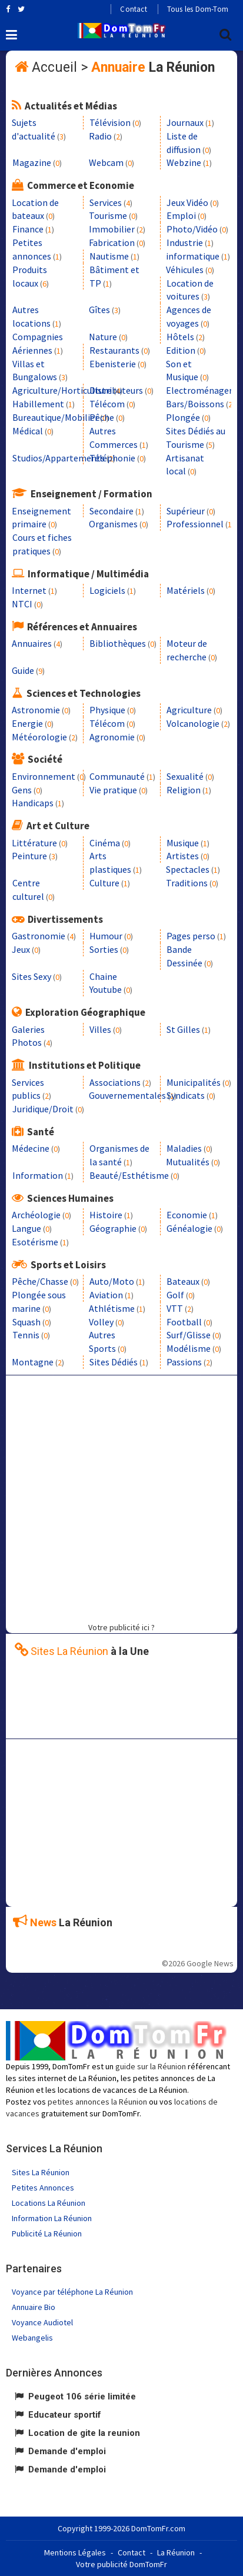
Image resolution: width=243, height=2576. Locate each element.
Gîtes (99, 309)
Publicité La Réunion (47, 2233)
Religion (184, 790)
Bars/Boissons (195, 404)
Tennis (25, 1335)
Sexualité (185, 776)
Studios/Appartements (58, 458)
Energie (27, 723)
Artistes (183, 856)
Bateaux (183, 1281)
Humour (105, 936)
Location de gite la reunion (84, 2433)
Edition (180, 350)
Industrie (185, 242)
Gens (22, 790)
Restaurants (114, 350)
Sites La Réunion (40, 2172)
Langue (26, 1228)
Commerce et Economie (80, 185)
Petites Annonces (43, 2187)
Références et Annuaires (82, 626)
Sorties (103, 949)
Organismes (113, 524)
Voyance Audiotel (42, 2322)
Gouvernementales (127, 1095)
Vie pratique (113, 790)
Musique (183, 843)
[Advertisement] (121, 1496)
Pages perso (191, 936)
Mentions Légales (75, 2552)
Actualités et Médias (71, 105)
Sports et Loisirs (68, 1264)
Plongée (183, 417)
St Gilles (183, 1029)
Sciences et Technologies (83, 693)
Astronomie (36, 710)
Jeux (21, 949)
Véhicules (185, 269)
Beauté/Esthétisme (129, 1175)
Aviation (106, 1295)
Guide (23, 670)
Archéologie (36, 1215)
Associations (115, 1082)
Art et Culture (57, 825)
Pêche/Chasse (40, 1281)
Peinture (29, 856)
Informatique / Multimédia (88, 573)
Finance (28, 229)
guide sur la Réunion (150, 2066)
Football (184, 1322)
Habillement (38, 404)
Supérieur (186, 511)
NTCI (22, 604)
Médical (27, 431)
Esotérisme (35, 1242)
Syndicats (186, 1095)
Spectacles (187, 869)
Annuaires (32, 643)
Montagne (33, 1362)
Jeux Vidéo (187, 202)
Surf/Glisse (189, 1335)
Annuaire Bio (33, 2307)
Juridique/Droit (43, 1109)
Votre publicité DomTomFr (121, 2564)
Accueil (54, 67)
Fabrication (112, 242)
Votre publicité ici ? (121, 1627)
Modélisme (189, 1348)
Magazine (31, 162)
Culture (104, 883)
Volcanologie (193, 723)
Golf (175, 1295)
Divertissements (65, 919)
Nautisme (109, 256)
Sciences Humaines (70, 1198)
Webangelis (32, 2337)
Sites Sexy (31, 976)
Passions (184, 1362)
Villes (100, 1029)
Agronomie (112, 737)
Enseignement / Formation (91, 493)
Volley (101, 1322)
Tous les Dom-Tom (197, 9)
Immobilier (112, 229)
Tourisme (108, 215)
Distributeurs (116, 390)
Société (45, 759)
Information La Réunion (52, 2218)
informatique (192, 256)
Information (37, 1175)
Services (105, 202)
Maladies (184, 1148)
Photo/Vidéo (192, 229)
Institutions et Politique (85, 1065)
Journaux (185, 122)
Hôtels (180, 337)
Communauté (117, 776)
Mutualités (187, 1162)
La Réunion (176, 2552)
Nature (103, 337)
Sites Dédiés (113, 1362)
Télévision (110, 122)
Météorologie (39, 737)
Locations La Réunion (48, 2203)
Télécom (107, 404)
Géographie (113, 1228)
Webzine (184, 162)
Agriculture (189, 710)
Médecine (30, 1148)
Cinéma (104, 843)
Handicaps (33, 803)
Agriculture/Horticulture (62, 390)
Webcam (106, 162)
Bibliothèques (117, 643)
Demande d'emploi (67, 2451)
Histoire (105, 1215)
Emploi (181, 215)
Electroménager (199, 390)
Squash (26, 1322)
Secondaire (111, 511)
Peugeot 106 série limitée (82, 2396)
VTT (175, 1308)
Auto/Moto (111, 1281)
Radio (100, 136)
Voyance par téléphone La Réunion (72, 2291)
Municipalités (194, 1082)
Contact (133, 9)
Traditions (187, 883)
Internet (29, 590)
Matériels (186, 590)
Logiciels (107, 590)
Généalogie (189, 1228)
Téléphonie (112, 458)
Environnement (43, 776)
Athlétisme (112, 1308)
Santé (40, 1131)
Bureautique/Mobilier (55, 417)
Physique (107, 710)
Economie (187, 1215)
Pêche (101, 417)
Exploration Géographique (85, 1012)
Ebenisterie (112, 364)
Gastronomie (38, 936)
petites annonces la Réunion (97, 2101)
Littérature (34, 843)
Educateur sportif (64, 2414)
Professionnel (195, 524)
